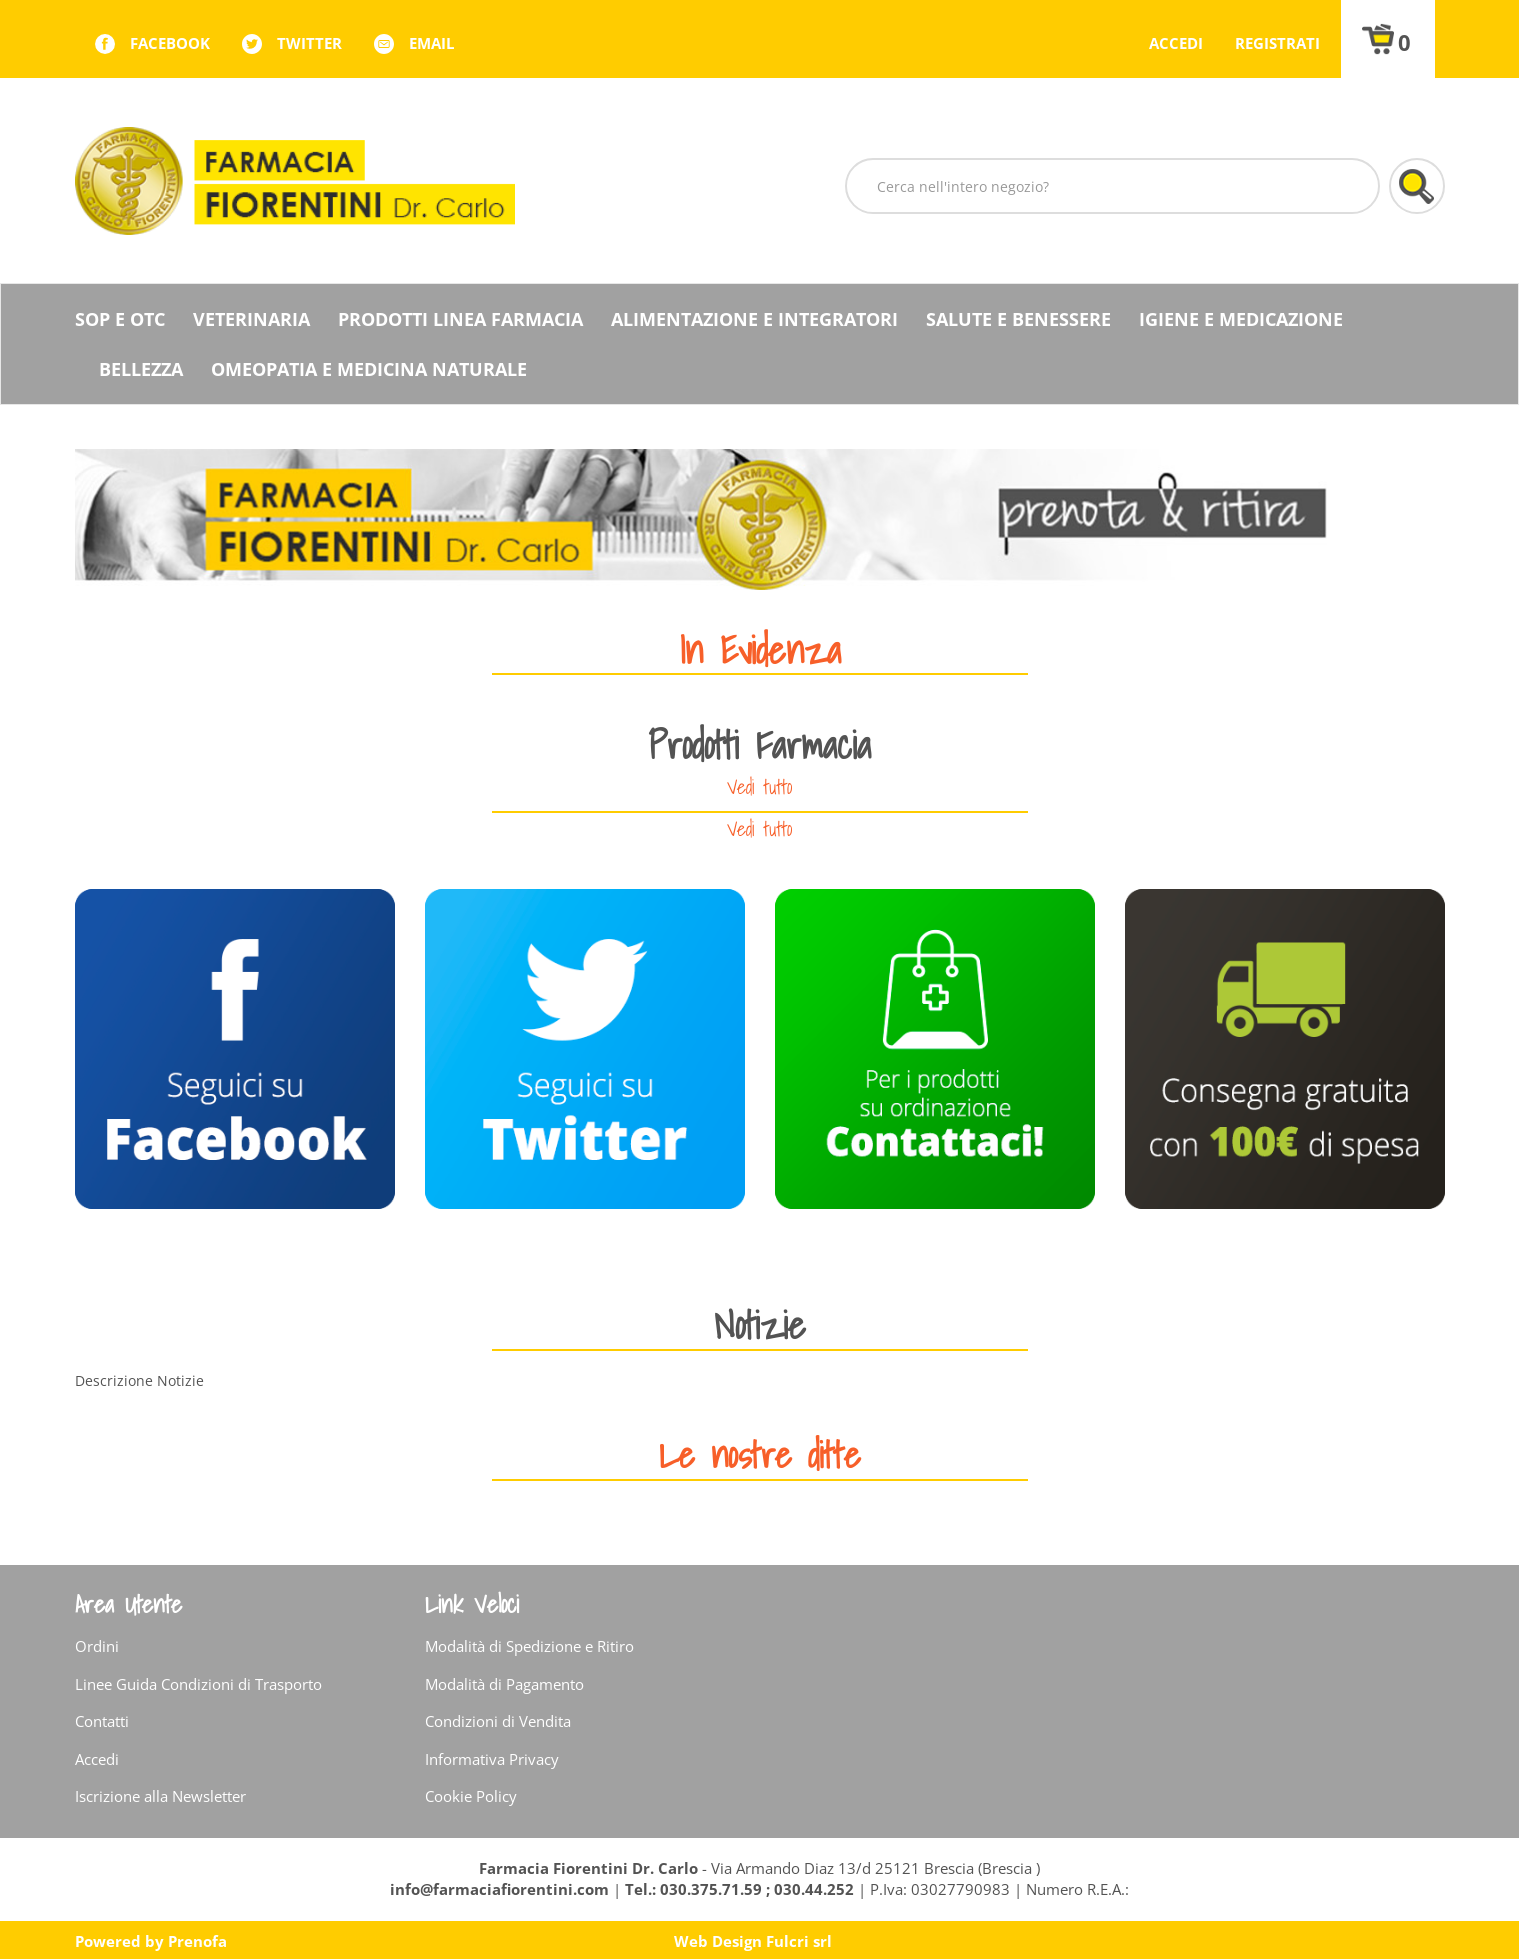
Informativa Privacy (492, 1759)
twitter (309, 43)
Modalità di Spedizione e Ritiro (529, 1646)
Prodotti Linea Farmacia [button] (460, 319)
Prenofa (197, 1941)
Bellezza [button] (141, 369)
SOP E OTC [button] (120, 319)
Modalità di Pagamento (504, 1684)
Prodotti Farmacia (759, 744)
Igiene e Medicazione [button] (1241, 319)
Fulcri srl (799, 1941)
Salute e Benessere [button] (1018, 319)
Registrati (1277, 43)
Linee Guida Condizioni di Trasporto (198, 1684)
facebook (170, 43)
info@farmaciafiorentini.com (501, 1889)
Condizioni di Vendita (498, 1721)
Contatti (102, 1721)
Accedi (1176, 43)
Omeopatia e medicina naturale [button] (369, 369)
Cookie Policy (471, 1796)
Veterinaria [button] (251, 319)
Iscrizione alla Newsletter (160, 1796)
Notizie (760, 1324)
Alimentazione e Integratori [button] (754, 319)
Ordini (97, 1646)
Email (431, 43)
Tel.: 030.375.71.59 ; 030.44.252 (739, 1889)
